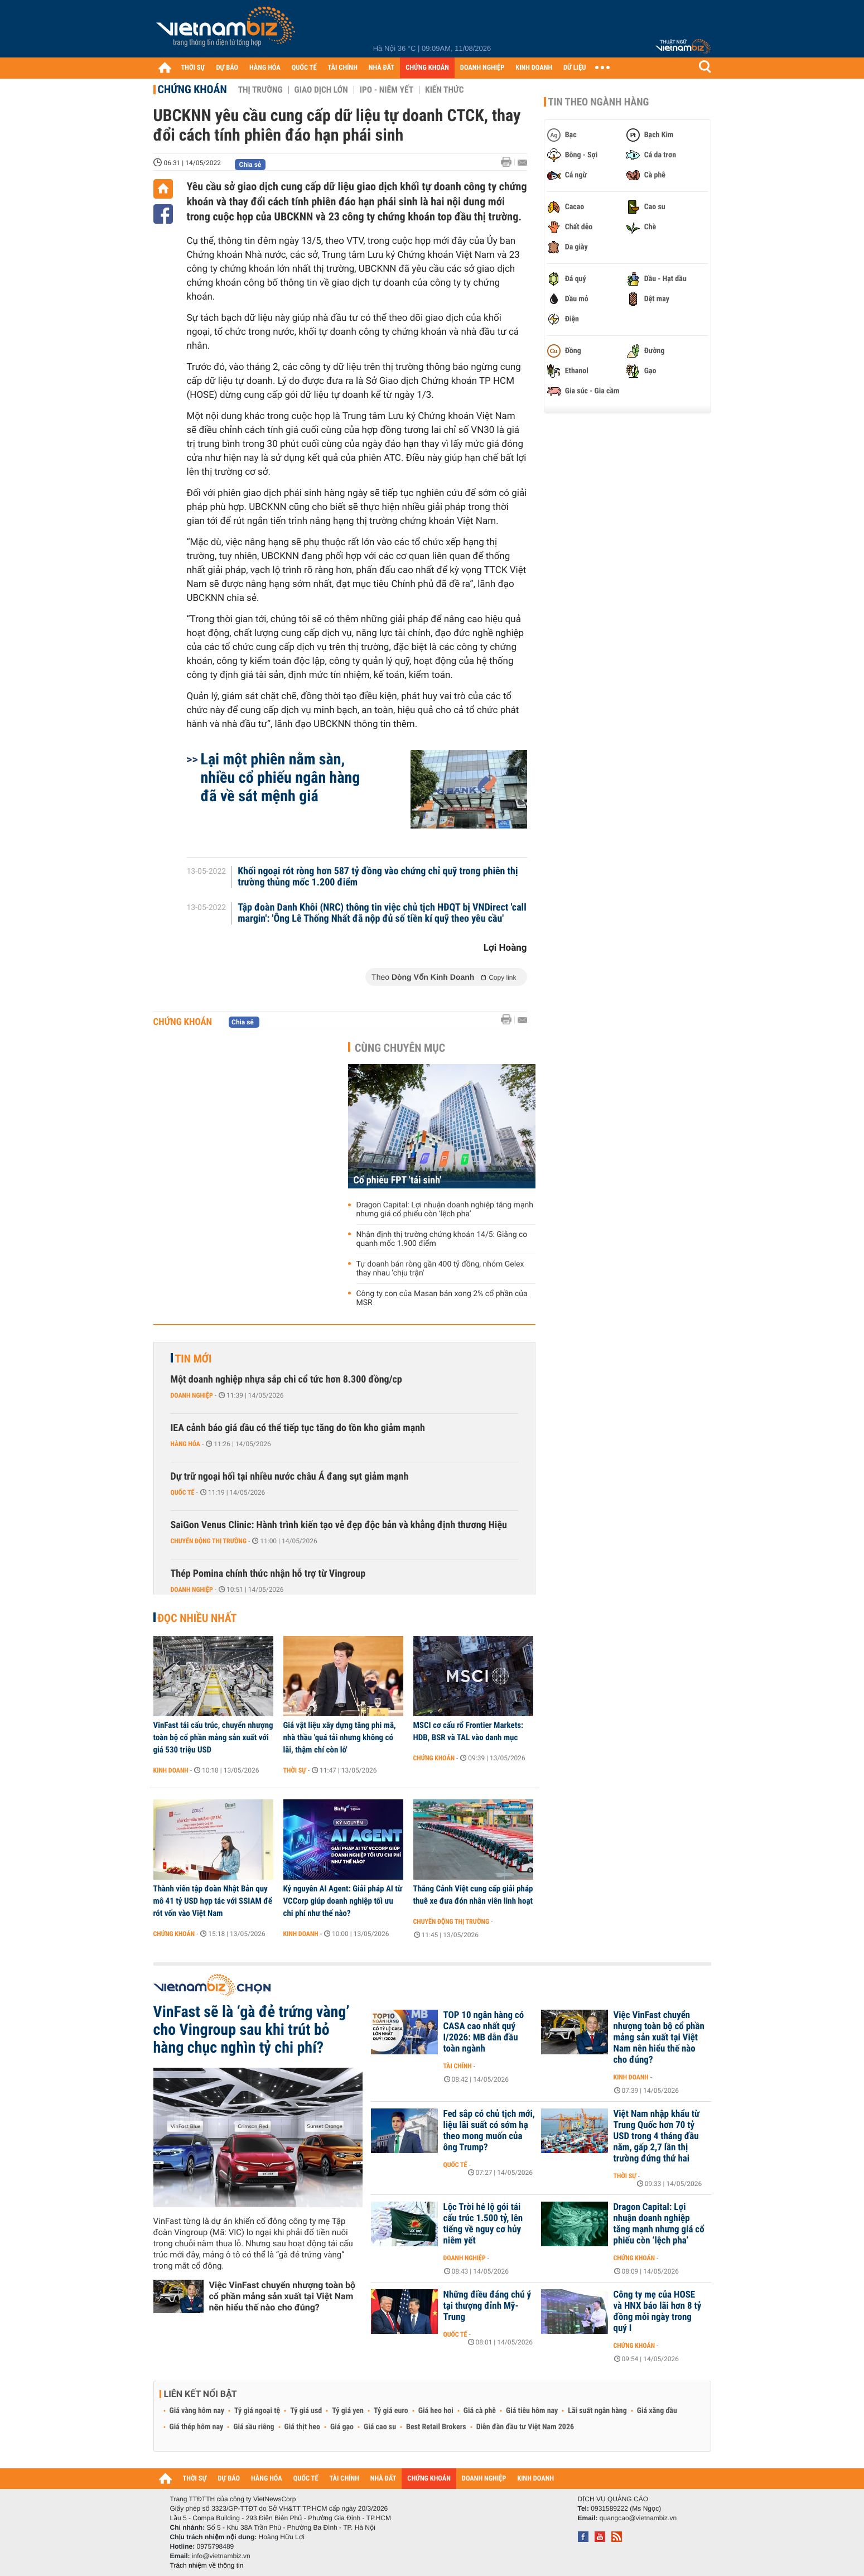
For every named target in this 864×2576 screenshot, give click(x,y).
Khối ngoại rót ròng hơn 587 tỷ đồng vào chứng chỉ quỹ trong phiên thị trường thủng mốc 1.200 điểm (378, 877)
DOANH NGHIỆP (482, 68)
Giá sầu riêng (253, 2427)
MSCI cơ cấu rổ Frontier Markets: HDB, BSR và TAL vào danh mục (468, 1731)
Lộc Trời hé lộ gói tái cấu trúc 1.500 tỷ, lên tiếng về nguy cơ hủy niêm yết (483, 2224)
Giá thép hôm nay (197, 2427)
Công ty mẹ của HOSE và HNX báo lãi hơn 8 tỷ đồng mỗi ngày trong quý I (658, 2311)
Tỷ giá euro (391, 2411)
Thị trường (260, 90)
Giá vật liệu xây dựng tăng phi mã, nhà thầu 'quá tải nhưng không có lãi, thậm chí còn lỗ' (339, 1737)
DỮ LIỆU (574, 68)
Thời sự (294, 1770)
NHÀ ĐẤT (381, 68)
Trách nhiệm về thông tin (207, 2565)
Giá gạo (342, 2427)
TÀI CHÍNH (343, 68)
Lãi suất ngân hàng (597, 2411)
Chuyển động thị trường (209, 1541)
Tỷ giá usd (306, 2411)
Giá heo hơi (435, 2411)
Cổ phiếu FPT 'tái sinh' (398, 1180)
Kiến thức (444, 90)
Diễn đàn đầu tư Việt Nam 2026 (525, 2427)
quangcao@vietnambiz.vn (638, 2518)
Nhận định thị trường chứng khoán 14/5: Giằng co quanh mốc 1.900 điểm (442, 1239)
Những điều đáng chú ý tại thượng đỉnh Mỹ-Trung (487, 2306)
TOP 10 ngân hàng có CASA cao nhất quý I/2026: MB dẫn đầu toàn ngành (483, 2032)
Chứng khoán (192, 89)
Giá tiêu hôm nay (532, 2411)
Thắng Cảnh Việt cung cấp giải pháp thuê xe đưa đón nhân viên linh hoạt (473, 1895)
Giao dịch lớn (321, 90)
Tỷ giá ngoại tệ (257, 2411)
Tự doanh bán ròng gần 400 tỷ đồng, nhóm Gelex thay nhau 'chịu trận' (440, 1269)
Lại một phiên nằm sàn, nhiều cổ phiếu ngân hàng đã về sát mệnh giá (280, 777)
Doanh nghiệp (192, 1395)
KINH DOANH (533, 68)
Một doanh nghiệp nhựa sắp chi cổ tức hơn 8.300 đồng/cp (286, 1379)
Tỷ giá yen (348, 2411)
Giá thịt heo (302, 2427)
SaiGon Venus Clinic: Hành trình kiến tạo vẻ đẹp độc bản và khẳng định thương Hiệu (339, 1525)
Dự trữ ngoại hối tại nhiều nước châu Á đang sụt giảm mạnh (290, 1476)
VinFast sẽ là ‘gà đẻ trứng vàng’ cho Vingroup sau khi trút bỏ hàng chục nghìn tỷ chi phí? (251, 2030)
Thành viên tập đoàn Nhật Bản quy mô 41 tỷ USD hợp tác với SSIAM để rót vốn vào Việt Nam (212, 1901)
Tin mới (193, 1358)
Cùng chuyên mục (400, 1048)
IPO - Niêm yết (386, 90)
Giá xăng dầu (657, 2411)
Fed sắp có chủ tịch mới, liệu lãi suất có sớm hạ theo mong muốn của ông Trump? (489, 2130)
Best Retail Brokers (436, 2427)
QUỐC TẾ (304, 68)
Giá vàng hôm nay (197, 2411)
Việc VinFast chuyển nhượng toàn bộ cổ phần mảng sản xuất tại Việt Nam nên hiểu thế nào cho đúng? (282, 2296)
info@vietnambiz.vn (221, 2556)
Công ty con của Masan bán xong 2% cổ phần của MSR (442, 1298)
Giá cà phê (480, 2411)
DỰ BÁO (227, 68)
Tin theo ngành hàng (598, 102)
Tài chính (457, 2066)
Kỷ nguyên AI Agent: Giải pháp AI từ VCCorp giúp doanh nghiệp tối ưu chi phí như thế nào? (343, 1901)
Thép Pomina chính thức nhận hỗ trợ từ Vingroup (268, 1574)
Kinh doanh (171, 1770)
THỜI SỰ (193, 68)
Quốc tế (183, 1492)
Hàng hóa (185, 1444)
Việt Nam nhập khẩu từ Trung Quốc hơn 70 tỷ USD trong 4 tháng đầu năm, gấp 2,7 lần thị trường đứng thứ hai (657, 2136)
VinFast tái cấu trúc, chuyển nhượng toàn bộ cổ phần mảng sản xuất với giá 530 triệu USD (213, 1737)
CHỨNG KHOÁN (427, 68)
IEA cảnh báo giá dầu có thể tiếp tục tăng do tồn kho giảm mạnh (298, 1428)
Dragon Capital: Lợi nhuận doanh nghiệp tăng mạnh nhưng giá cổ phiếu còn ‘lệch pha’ (444, 1210)
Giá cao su (380, 2427)
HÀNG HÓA (265, 68)
